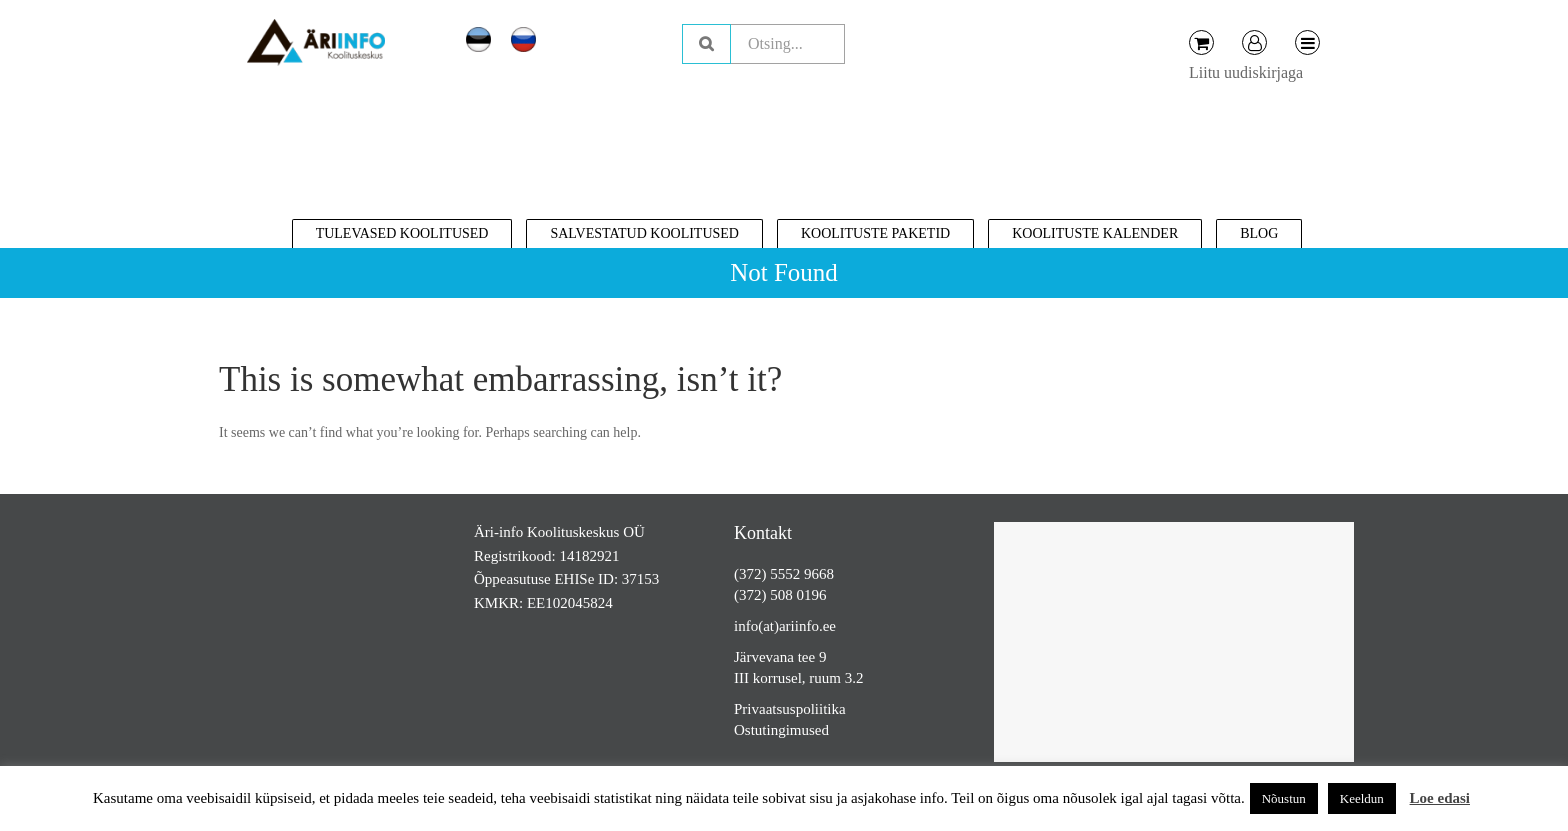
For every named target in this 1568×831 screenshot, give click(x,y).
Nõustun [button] (1284, 798)
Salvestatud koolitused (644, 233)
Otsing (706, 44)
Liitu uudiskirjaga (1246, 72)
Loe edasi (1440, 798)
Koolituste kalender (1095, 233)
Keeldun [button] (1362, 798)
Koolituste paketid (875, 233)
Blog (1259, 233)
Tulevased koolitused (402, 233)
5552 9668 (802, 574)
